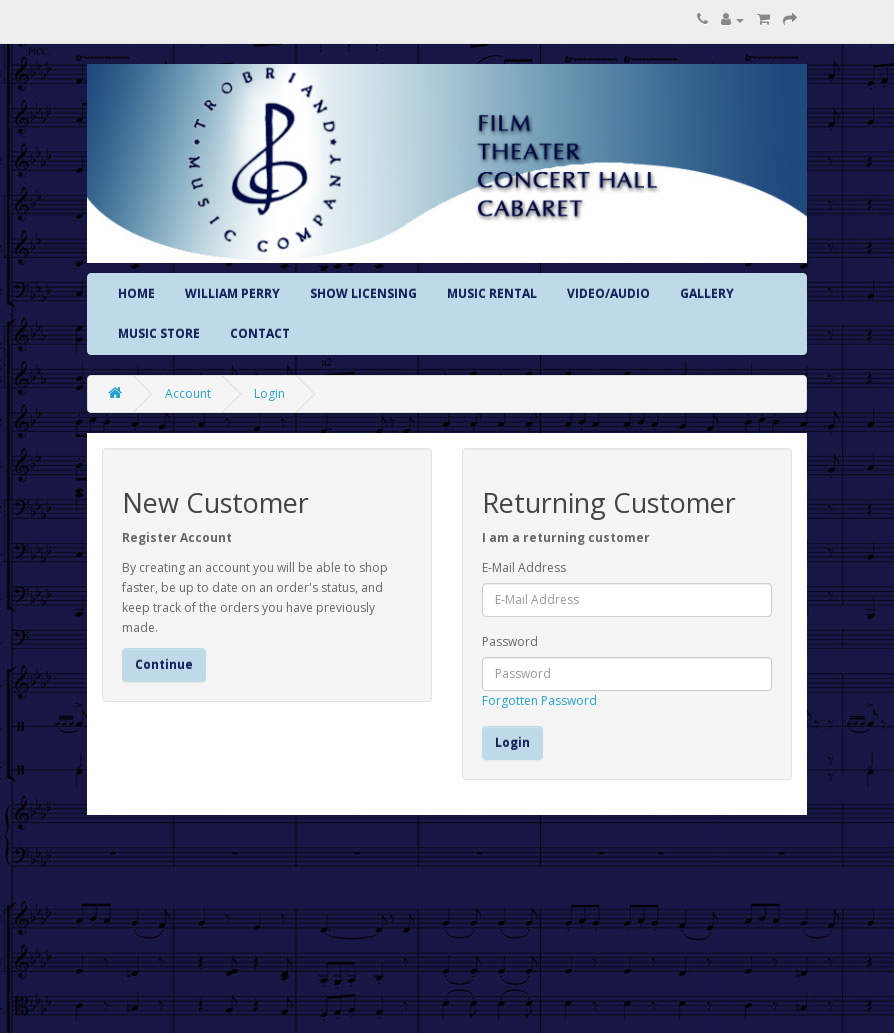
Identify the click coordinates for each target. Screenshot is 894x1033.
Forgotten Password (539, 700)
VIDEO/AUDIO (608, 293)
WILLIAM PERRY (232, 293)
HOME (136, 293)
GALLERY (707, 293)
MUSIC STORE (159, 333)
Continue (164, 664)
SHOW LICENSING (363, 293)
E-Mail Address (524, 567)
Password (510, 641)
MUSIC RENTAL (492, 293)
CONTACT (260, 333)
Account (188, 393)
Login (269, 393)
